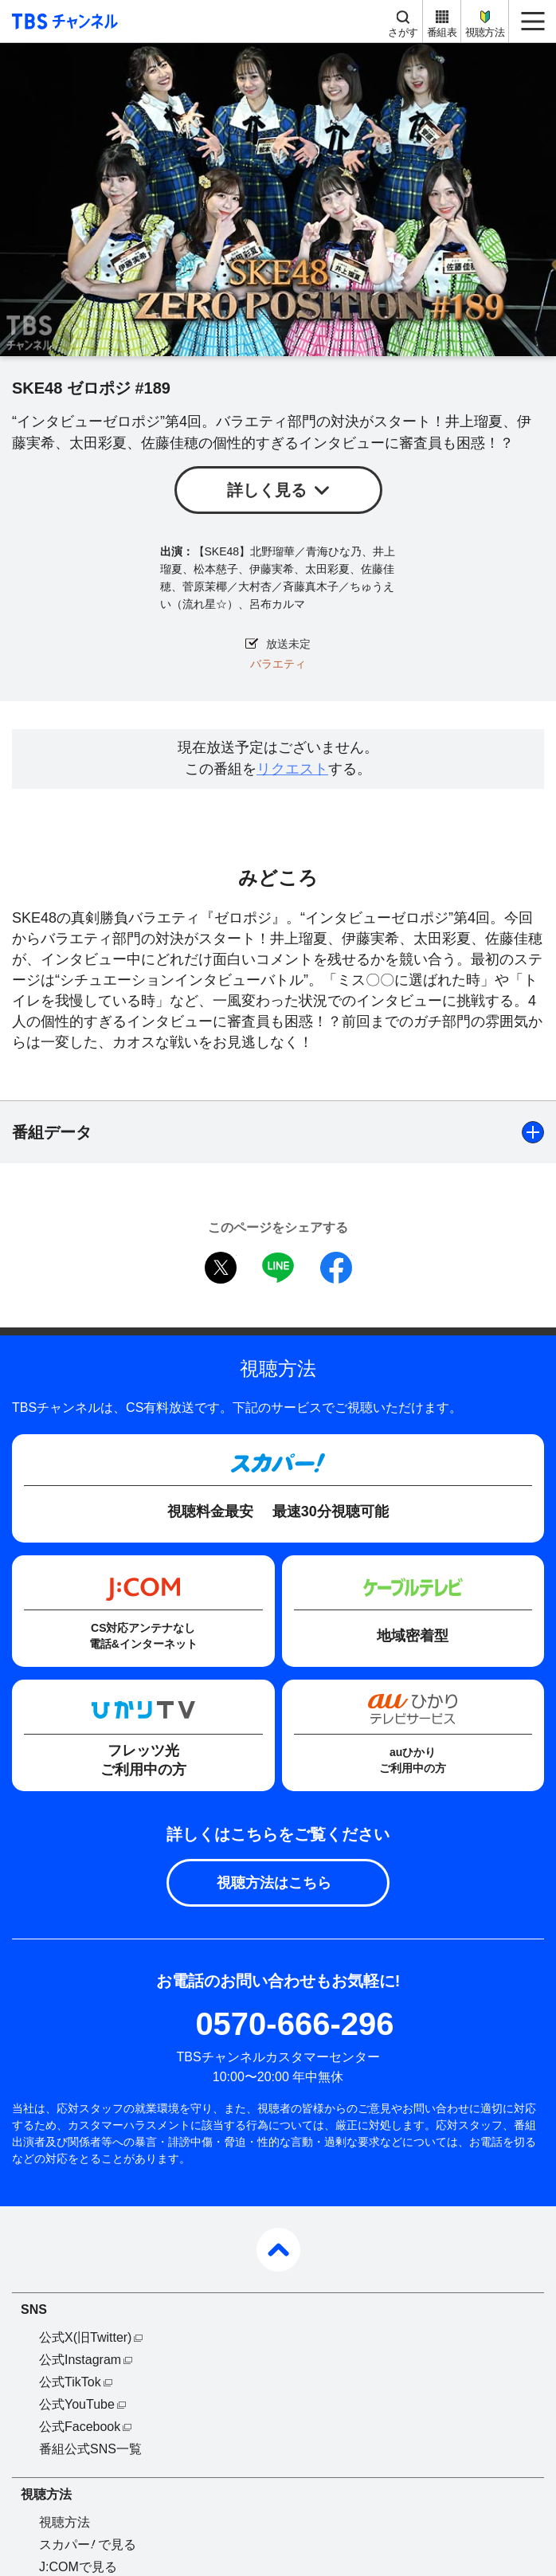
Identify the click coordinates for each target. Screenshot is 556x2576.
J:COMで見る (78, 2567)
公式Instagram (80, 2359)
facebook (336, 1268)
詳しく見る (267, 490)
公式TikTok (70, 2382)
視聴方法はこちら (274, 1883)
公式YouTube (77, 2404)
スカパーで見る (87, 2544)
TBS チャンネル (62, 21)
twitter (221, 1268)
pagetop (278, 2250)
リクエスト (292, 769)
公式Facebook (79, 2426)
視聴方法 (484, 32)
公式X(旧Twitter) (85, 2337)
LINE (278, 1268)
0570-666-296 (294, 2023)
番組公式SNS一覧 (90, 2449)
